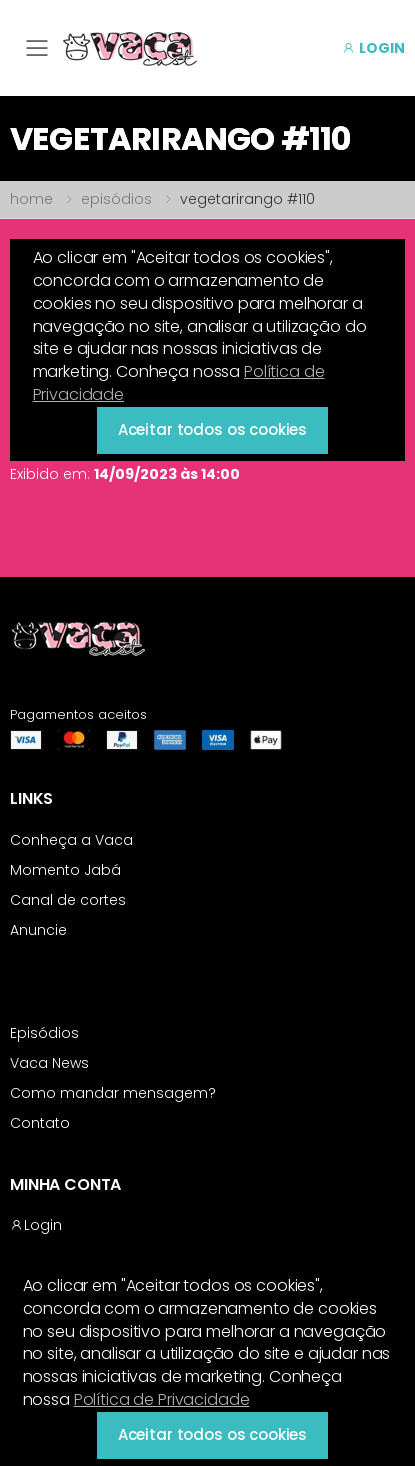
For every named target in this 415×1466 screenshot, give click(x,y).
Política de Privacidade (162, 1399)
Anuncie (38, 930)
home (31, 199)
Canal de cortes (68, 900)
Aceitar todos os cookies (212, 1434)
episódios (116, 199)
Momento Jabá (65, 870)
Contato (40, 1123)
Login (36, 1225)
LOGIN (373, 48)
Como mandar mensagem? (113, 1093)
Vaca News (49, 1063)
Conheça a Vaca (71, 840)
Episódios (44, 1033)
